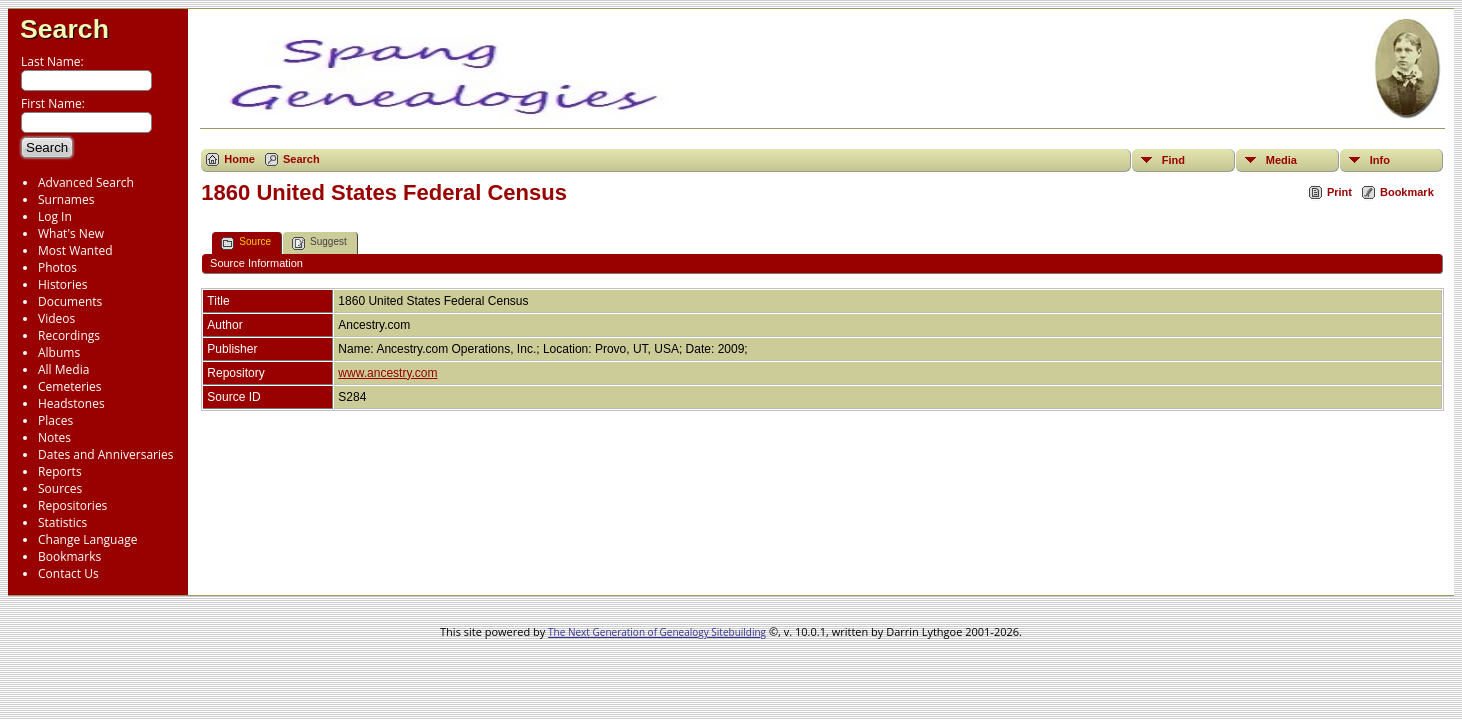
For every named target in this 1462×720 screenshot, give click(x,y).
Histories (62, 284)
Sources (60, 488)
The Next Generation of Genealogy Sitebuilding (657, 632)
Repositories (72, 505)
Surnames (66, 199)
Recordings (69, 335)
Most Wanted (75, 250)
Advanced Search (86, 182)
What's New (71, 233)
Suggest (319, 243)
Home (239, 159)
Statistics (62, 522)
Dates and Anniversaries (105, 454)
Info (1380, 160)
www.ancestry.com (387, 373)
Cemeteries (70, 386)
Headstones (71, 403)
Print (1339, 192)
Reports (60, 471)
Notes (54, 437)
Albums (59, 352)
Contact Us (68, 573)
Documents (70, 301)
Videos (56, 318)
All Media (63, 369)
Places (55, 420)
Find (1173, 160)
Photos (57, 267)
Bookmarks (69, 556)
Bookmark (1407, 192)
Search (64, 29)
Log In (55, 216)
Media (1281, 160)
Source (246, 243)
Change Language (87, 539)
